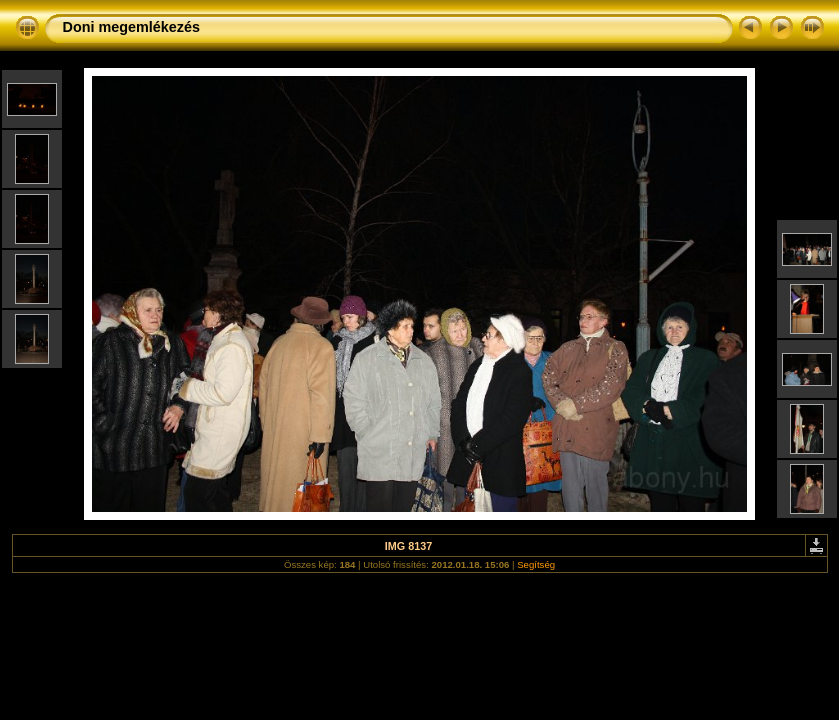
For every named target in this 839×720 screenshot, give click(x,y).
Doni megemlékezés (132, 27)
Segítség (536, 564)
